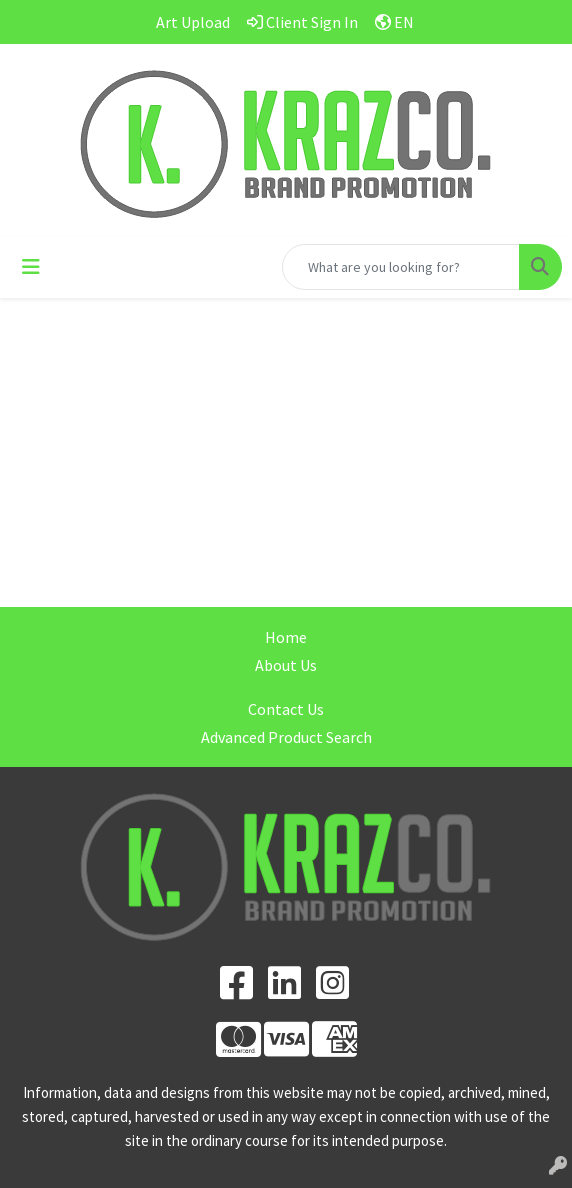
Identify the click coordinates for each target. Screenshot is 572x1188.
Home (286, 637)
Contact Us (286, 709)
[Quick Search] (401, 267)
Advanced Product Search (286, 737)
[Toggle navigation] (31, 267)
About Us (286, 665)
